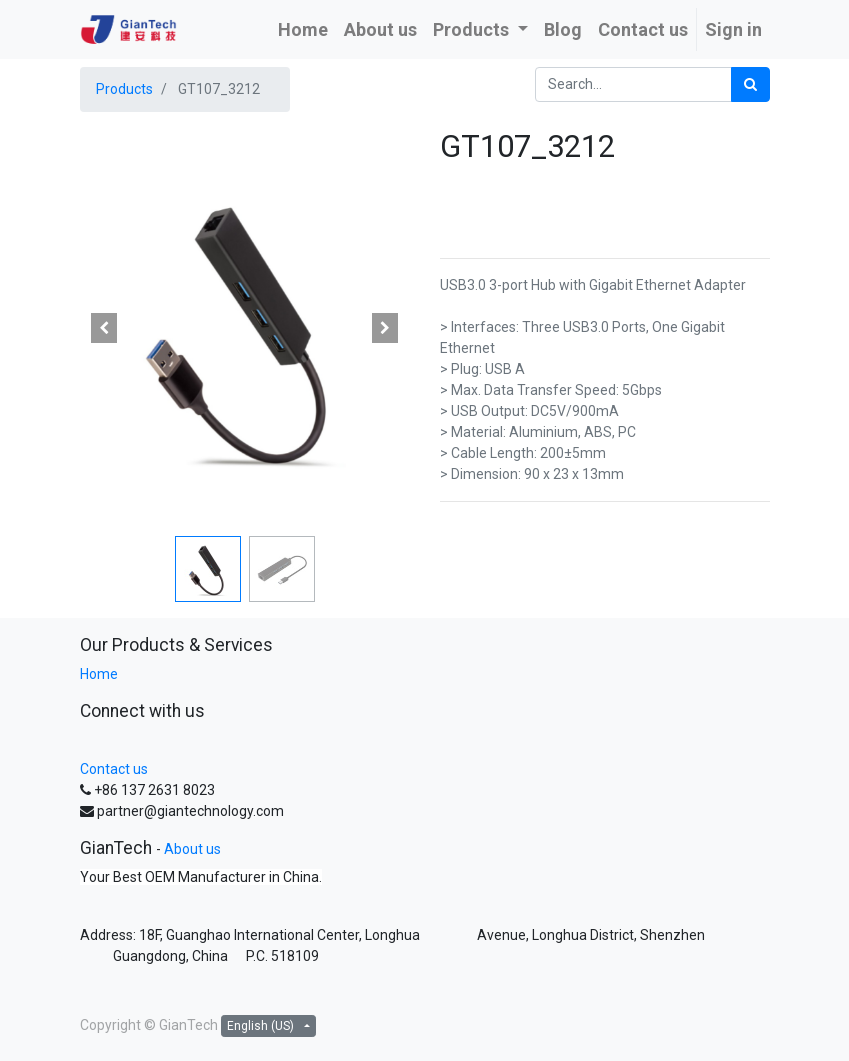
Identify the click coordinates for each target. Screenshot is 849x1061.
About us (192, 849)
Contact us (114, 769)
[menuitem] (303, 29)
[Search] (750, 84)
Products (124, 89)
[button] (105, 328)
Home (99, 674)
